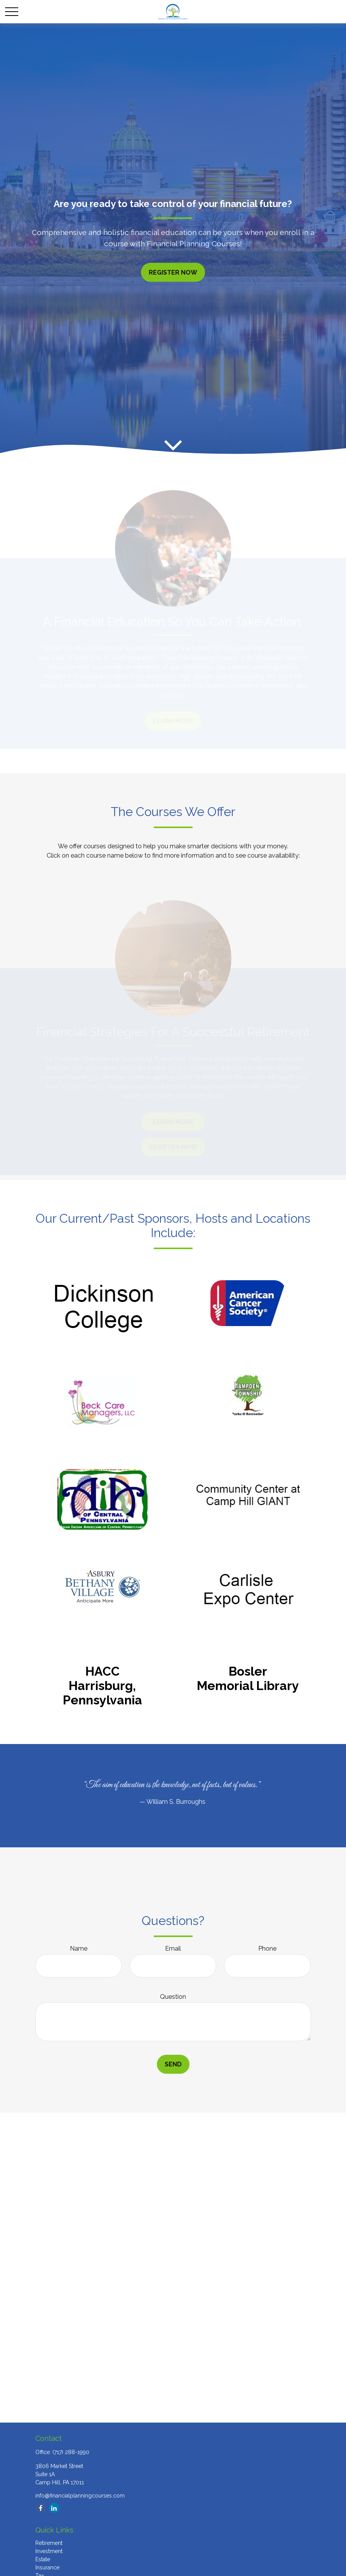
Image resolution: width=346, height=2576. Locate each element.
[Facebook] (40, 2508)
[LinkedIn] (54, 2508)
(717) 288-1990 (70, 2452)
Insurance (47, 2567)
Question (173, 1996)
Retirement (49, 2543)
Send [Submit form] (173, 2064)
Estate (42, 2559)
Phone (267, 1948)
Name (78, 1948)
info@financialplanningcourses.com (80, 2495)
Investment (49, 2551)
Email (173, 1948)
